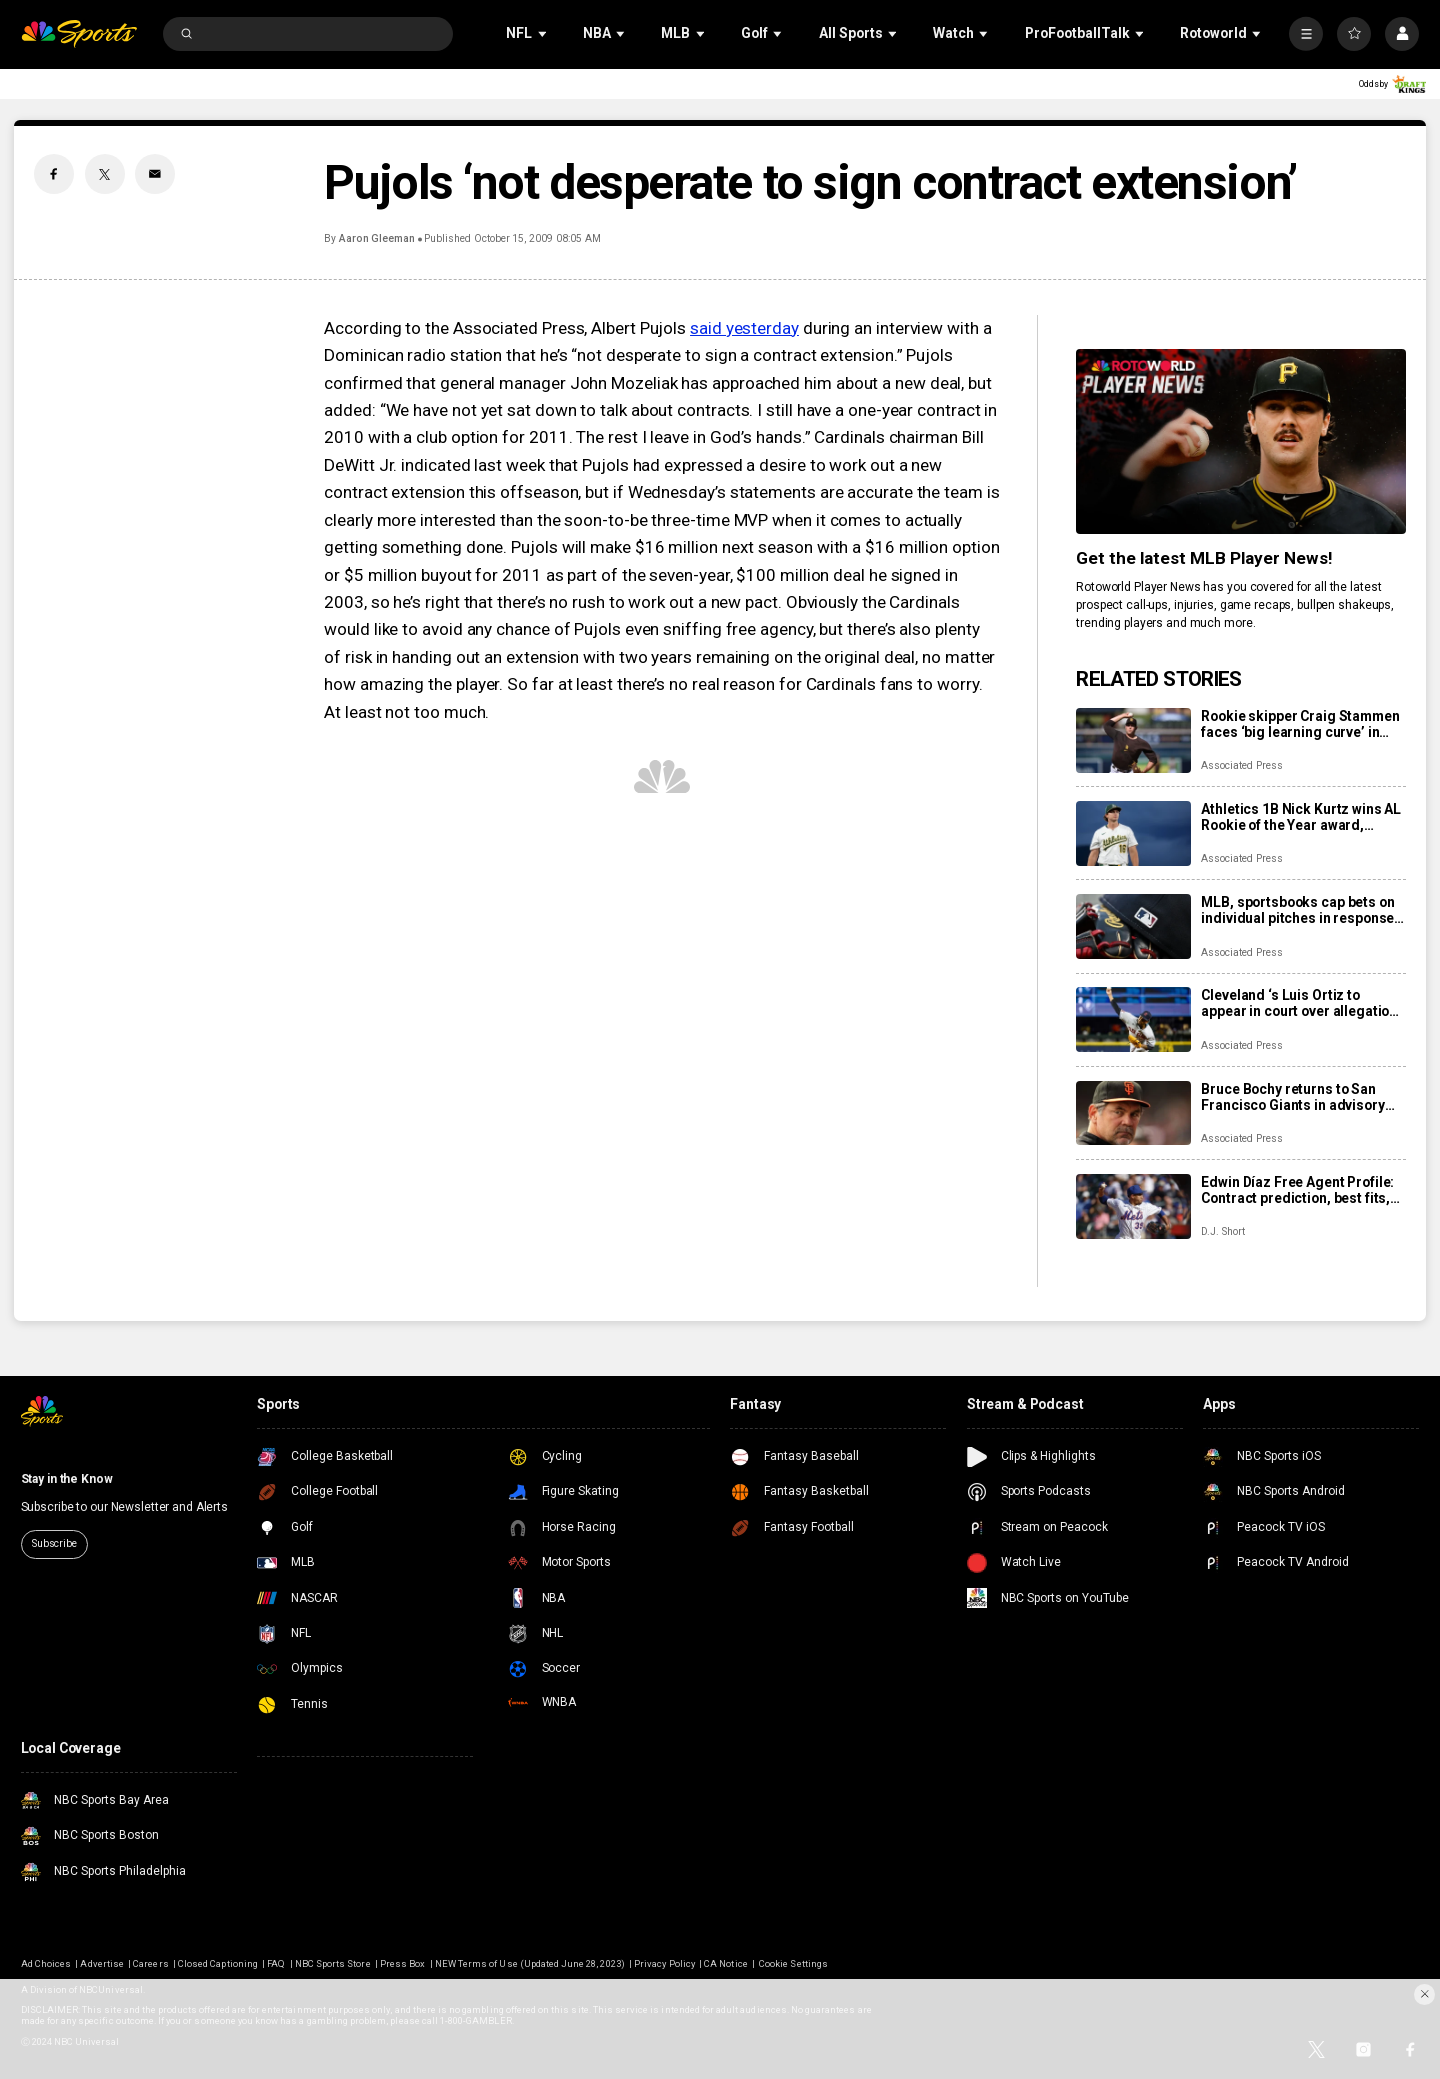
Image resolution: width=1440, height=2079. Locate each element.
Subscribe (54, 1543)
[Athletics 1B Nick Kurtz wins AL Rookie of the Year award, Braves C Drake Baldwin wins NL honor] (1133, 833)
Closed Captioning (218, 1963)
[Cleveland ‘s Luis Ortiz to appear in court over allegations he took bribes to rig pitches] (1133, 1019)
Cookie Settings (793, 1963)
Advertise (101, 1963)
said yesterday (744, 328)
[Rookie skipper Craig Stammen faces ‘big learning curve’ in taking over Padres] (1133, 740)
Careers (150, 1963)
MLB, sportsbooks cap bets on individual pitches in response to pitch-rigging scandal (1297, 910)
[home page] (79, 34)
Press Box (402, 1963)
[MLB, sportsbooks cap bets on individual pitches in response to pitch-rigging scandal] (1133, 926)
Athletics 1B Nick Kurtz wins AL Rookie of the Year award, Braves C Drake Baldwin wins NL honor (1301, 817)
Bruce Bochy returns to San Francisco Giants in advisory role (1292, 1097)
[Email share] (155, 174)
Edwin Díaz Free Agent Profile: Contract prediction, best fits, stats (1297, 1190)
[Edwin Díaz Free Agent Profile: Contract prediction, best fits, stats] (1133, 1206)
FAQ (276, 1963)
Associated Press (1241, 765)
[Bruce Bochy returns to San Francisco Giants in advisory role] (1133, 1113)
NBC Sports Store (333, 1963)
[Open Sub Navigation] (544, 33)
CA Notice (725, 1963)
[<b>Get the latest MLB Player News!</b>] (1241, 441)
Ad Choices (46, 1963)
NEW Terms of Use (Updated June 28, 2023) (530, 1963)
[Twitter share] (105, 174)
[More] (1306, 34)
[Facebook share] (54, 174)
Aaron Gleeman (377, 238)
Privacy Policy (664, 1963)
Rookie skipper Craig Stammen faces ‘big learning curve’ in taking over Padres (1300, 724)
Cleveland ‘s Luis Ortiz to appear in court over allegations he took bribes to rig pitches (1303, 1003)
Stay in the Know (67, 1479)
